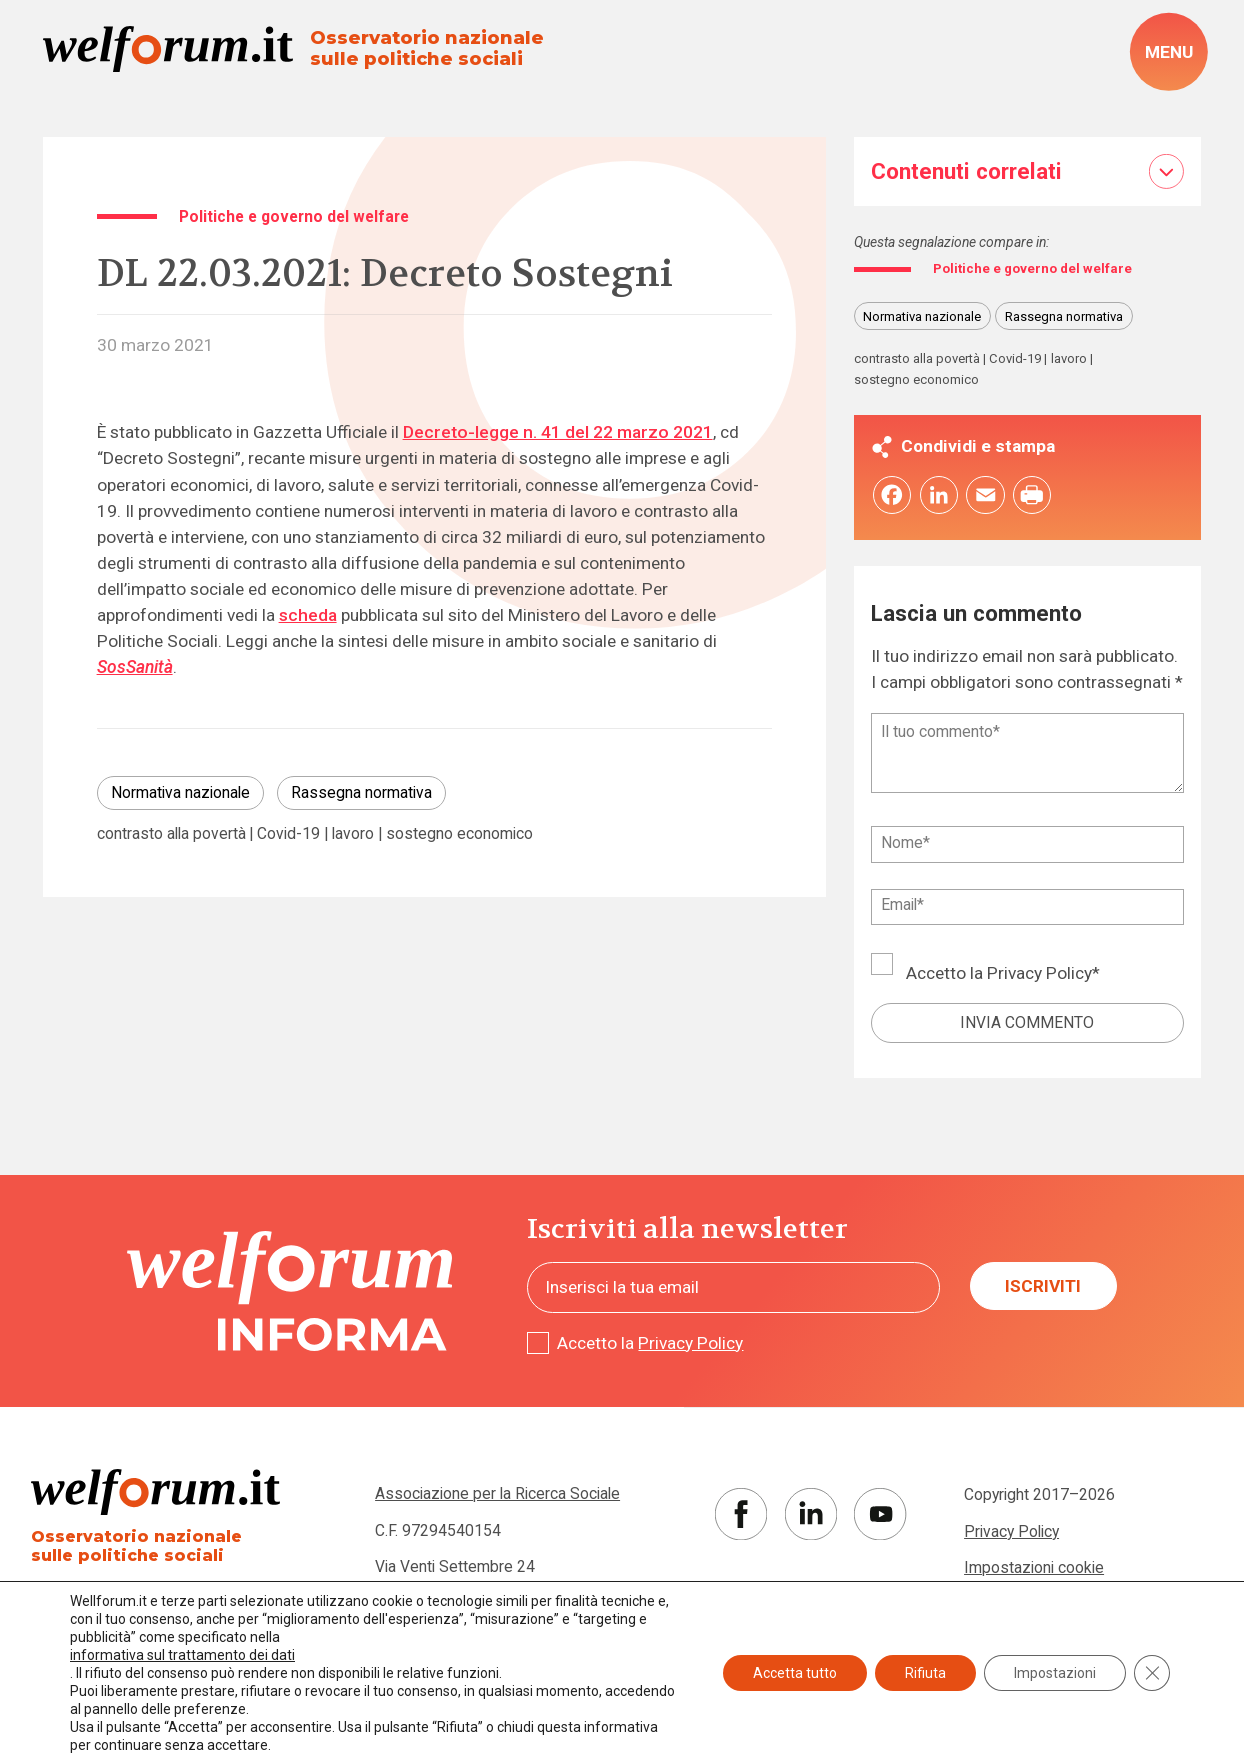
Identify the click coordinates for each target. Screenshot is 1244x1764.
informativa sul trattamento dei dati (182, 1655)
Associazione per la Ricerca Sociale (497, 1496)
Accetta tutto (795, 1673)
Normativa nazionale (180, 792)
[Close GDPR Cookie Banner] (1152, 1673)
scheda (308, 615)
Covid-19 (288, 834)
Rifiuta (925, 1673)
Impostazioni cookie (1034, 1570)
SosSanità (135, 667)
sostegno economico (459, 834)
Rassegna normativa (361, 792)
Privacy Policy (1039, 976)
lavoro (353, 834)
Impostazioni (1055, 1673)
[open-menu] (1168, 52)
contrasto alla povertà (171, 834)
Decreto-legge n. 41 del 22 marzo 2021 (558, 432)
